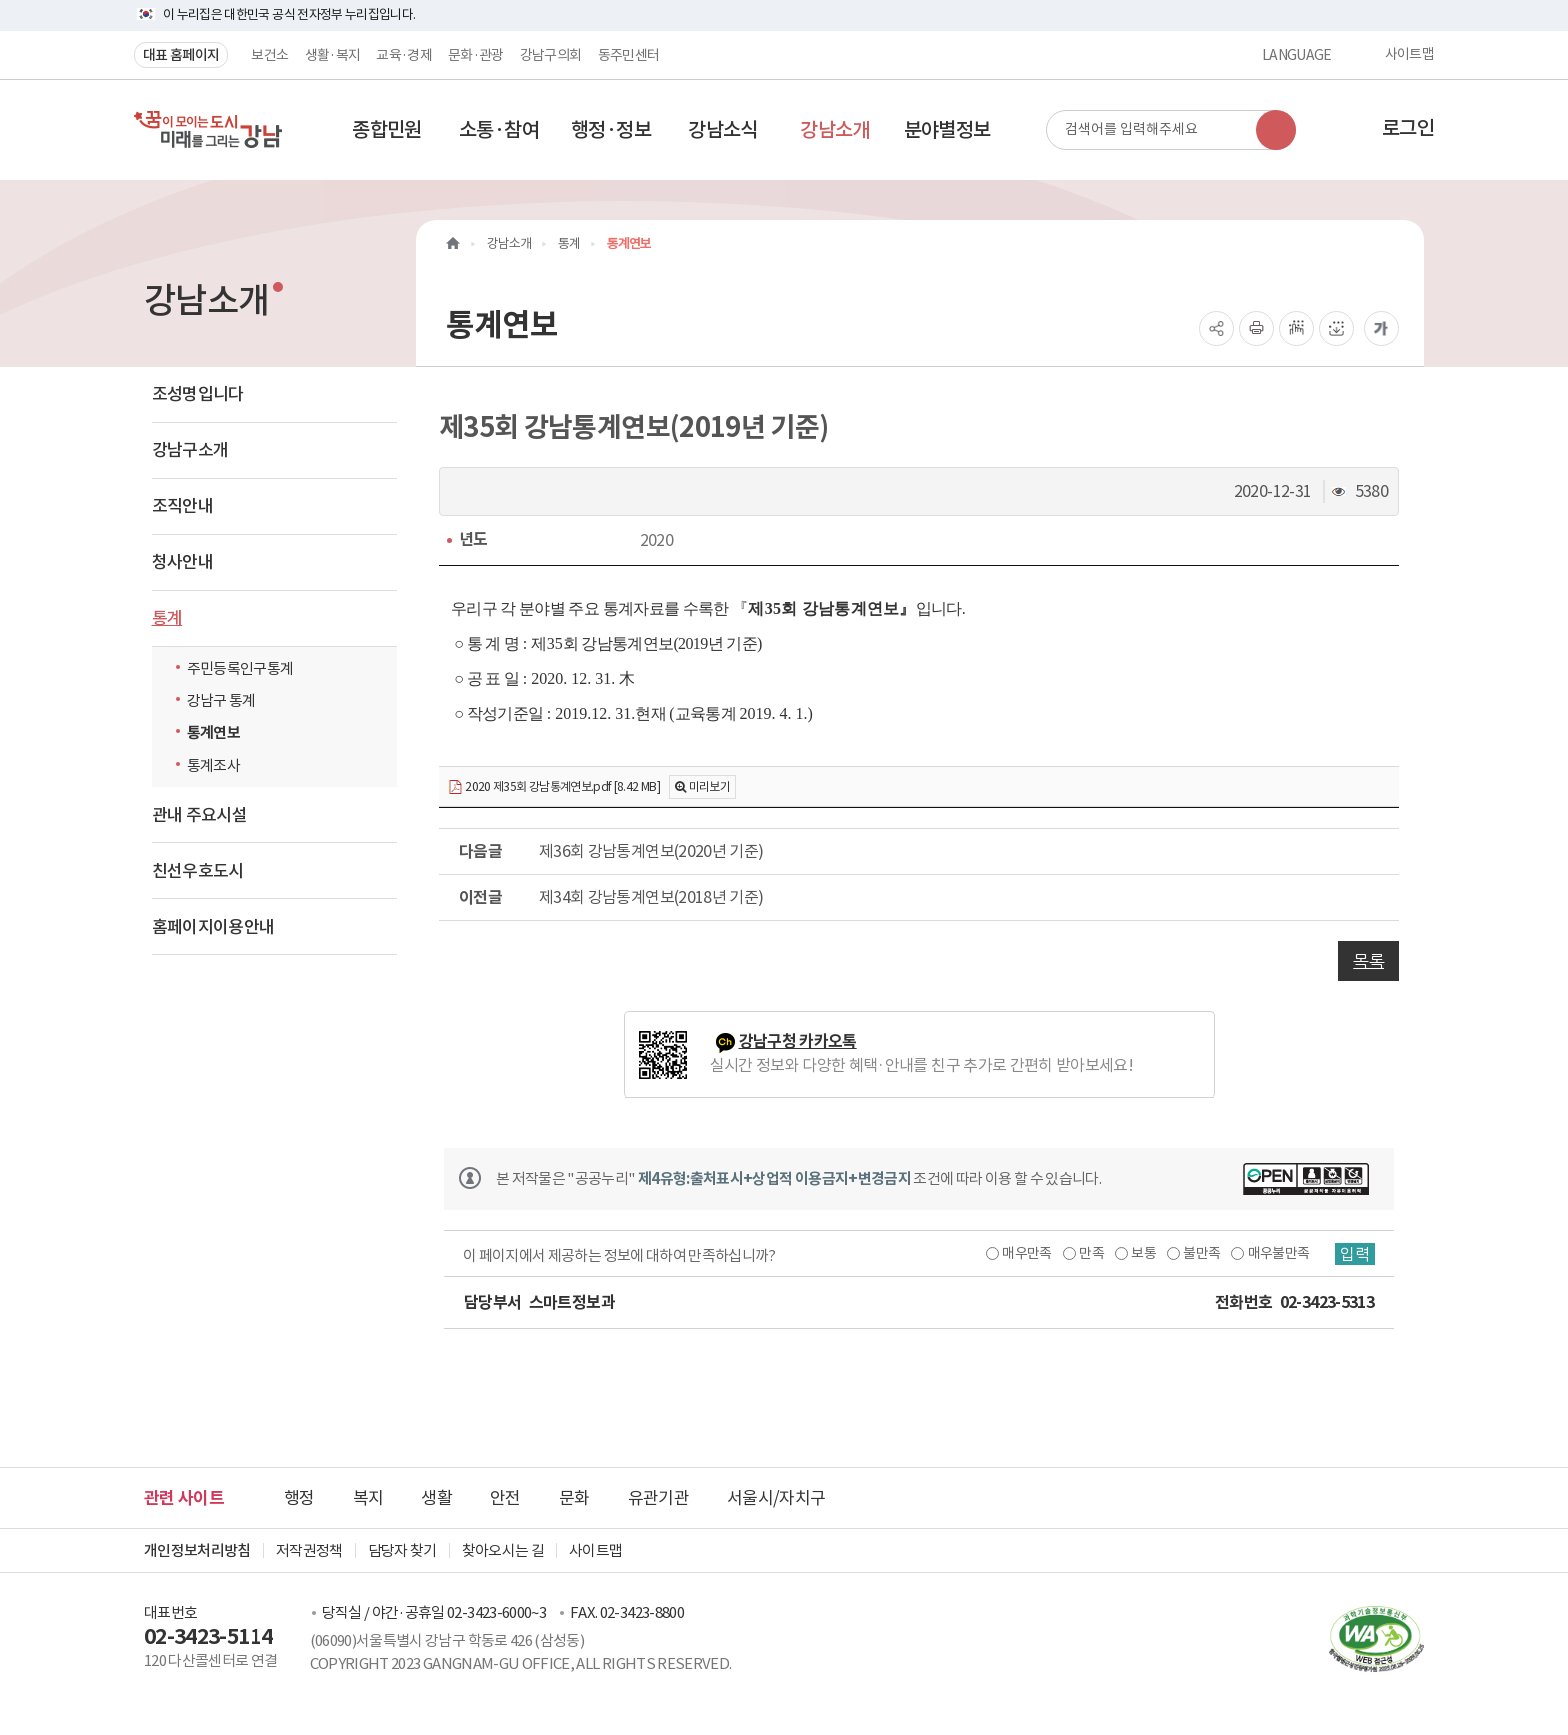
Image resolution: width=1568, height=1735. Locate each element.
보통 (1143, 1253)
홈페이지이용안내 (213, 927)
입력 (1355, 1254)
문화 (574, 1498)
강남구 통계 (221, 700)
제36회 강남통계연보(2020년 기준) (651, 851)
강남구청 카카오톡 (798, 1041)
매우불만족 (1279, 1253)
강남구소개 (190, 450)
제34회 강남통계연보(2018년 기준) (651, 897)
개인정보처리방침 (197, 1550)
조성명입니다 (198, 394)
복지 (368, 1498)
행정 (299, 1498)
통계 (167, 618)
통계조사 (213, 765)
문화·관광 (476, 55)
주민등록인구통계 (240, 668)
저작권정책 (309, 1550)
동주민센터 (629, 55)
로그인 (1408, 128)
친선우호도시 (198, 871)
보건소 (269, 55)
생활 (436, 1498)
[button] (387, 130)
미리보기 (709, 786)
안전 (505, 1498)
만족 (1091, 1253)
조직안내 (182, 506)
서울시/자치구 (776, 1498)
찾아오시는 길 (503, 1550)
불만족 (1201, 1253)
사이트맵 (1409, 55)
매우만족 (1026, 1253)
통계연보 (213, 732)
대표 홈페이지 (181, 55)
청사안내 (182, 562)
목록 (1368, 961)
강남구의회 (551, 55)
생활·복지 (333, 55)
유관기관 (658, 1498)
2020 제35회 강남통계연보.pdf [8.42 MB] (554, 787)
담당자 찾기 (402, 1550)
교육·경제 (404, 55)
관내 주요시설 (199, 815)
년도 (473, 539)
